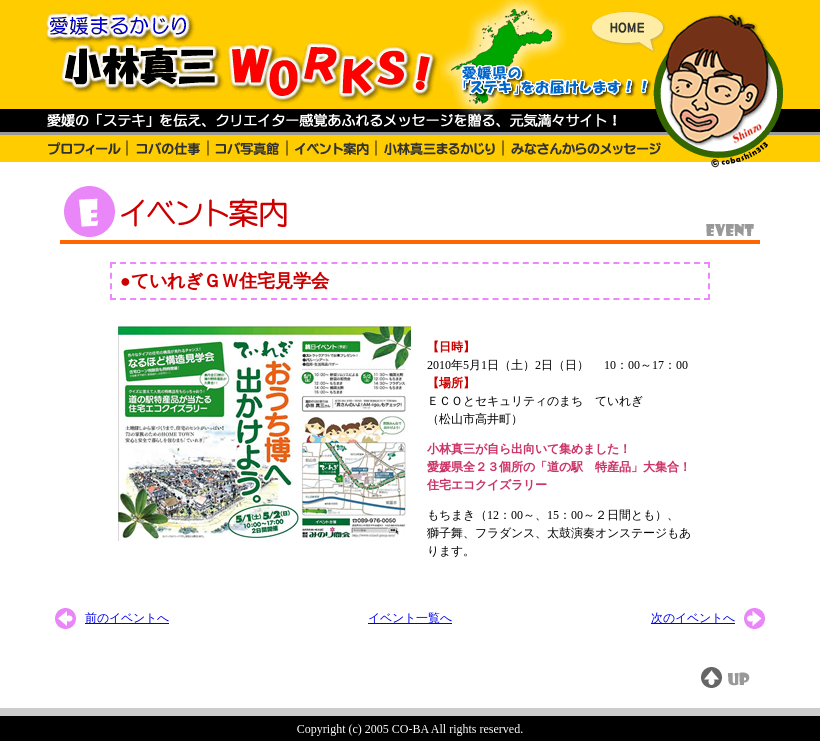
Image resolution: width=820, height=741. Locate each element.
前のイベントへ (127, 618)
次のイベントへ (693, 618)
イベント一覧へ (410, 618)
